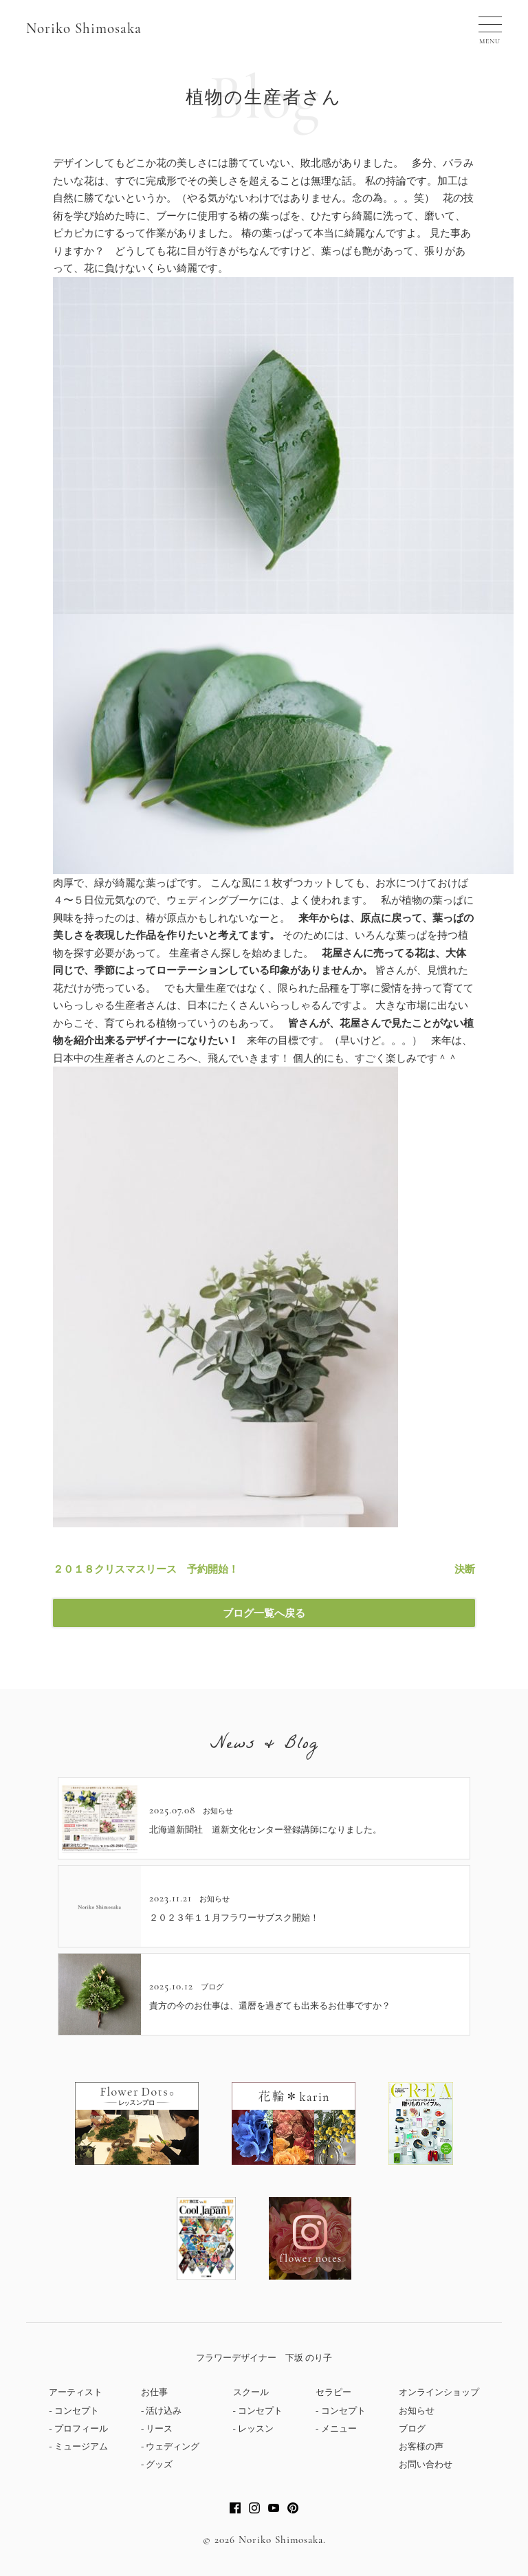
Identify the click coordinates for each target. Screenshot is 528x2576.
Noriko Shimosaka (84, 28)
